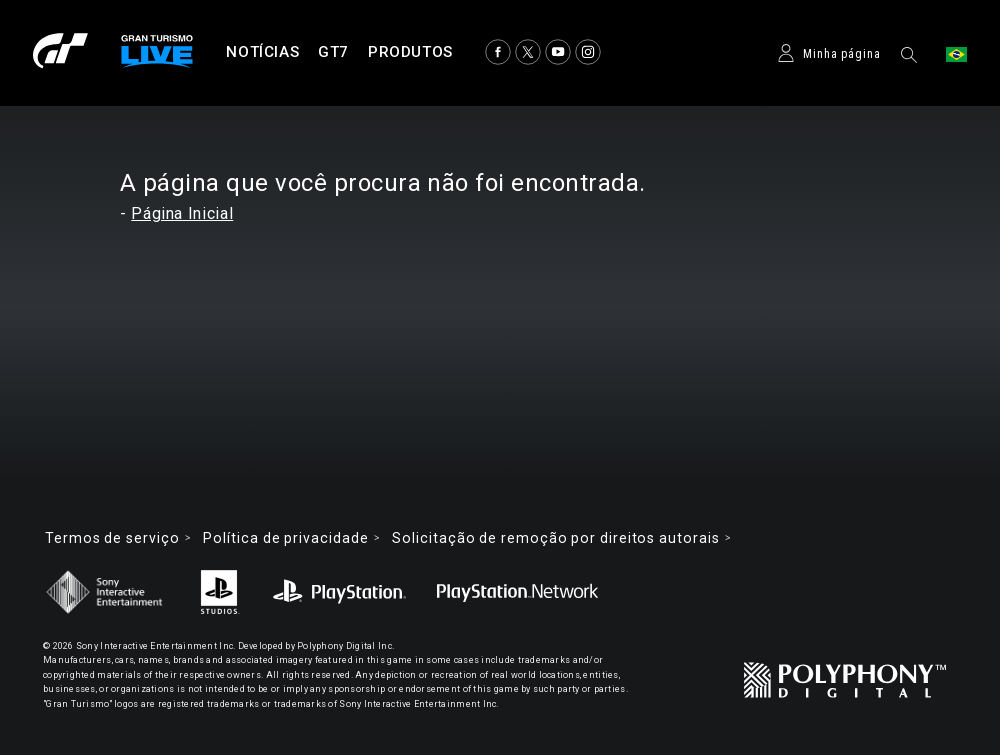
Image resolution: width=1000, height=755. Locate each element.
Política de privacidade (285, 538)
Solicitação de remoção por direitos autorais (555, 538)
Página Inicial (182, 213)
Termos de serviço (112, 538)
